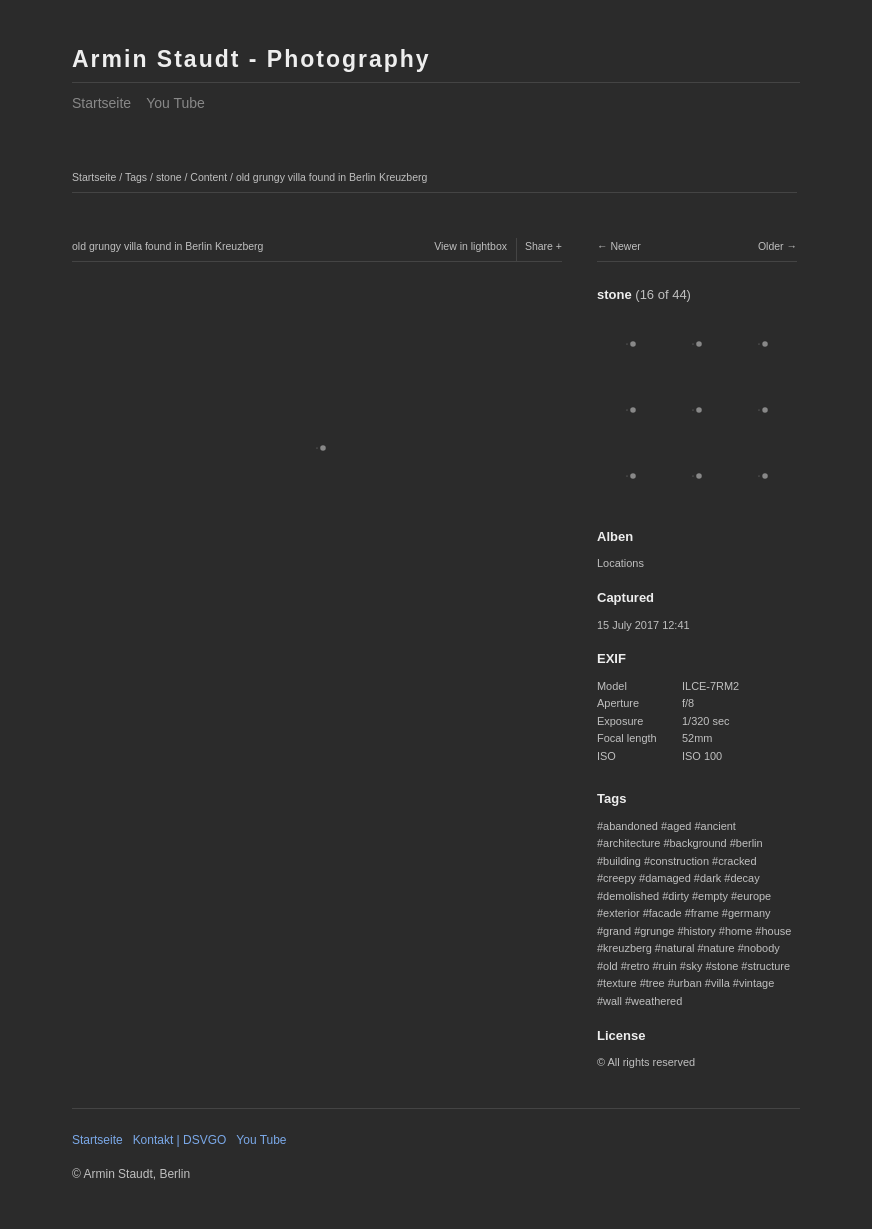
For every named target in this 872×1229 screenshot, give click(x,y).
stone (169, 177)
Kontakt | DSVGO (180, 1140)
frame (705, 913)
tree (655, 983)
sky (694, 966)
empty (713, 896)
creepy (619, 878)
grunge (657, 931)
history (700, 931)
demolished (631, 896)
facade (665, 913)
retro (638, 966)
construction (679, 861)
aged (679, 826)
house (776, 931)
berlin (749, 843)
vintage (756, 983)
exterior (621, 913)
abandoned (630, 826)
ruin (668, 966)
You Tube (175, 103)
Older (771, 246)
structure (768, 966)
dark (710, 878)
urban (688, 983)
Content (208, 177)
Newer (625, 246)
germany (749, 913)
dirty (678, 896)
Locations (620, 563)
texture (620, 983)
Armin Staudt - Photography (251, 59)
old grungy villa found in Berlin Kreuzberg (331, 177)
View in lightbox (470, 246)
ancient (718, 826)
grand (617, 931)
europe (754, 896)
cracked (737, 861)
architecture (631, 843)
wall (612, 1001)
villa (720, 983)
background (697, 843)
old (610, 966)
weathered (656, 1001)
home (738, 931)
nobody (762, 948)
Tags (136, 177)
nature (719, 948)
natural (678, 948)
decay (744, 878)
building (622, 861)
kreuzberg (627, 948)
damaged (668, 878)
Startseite (101, 103)
